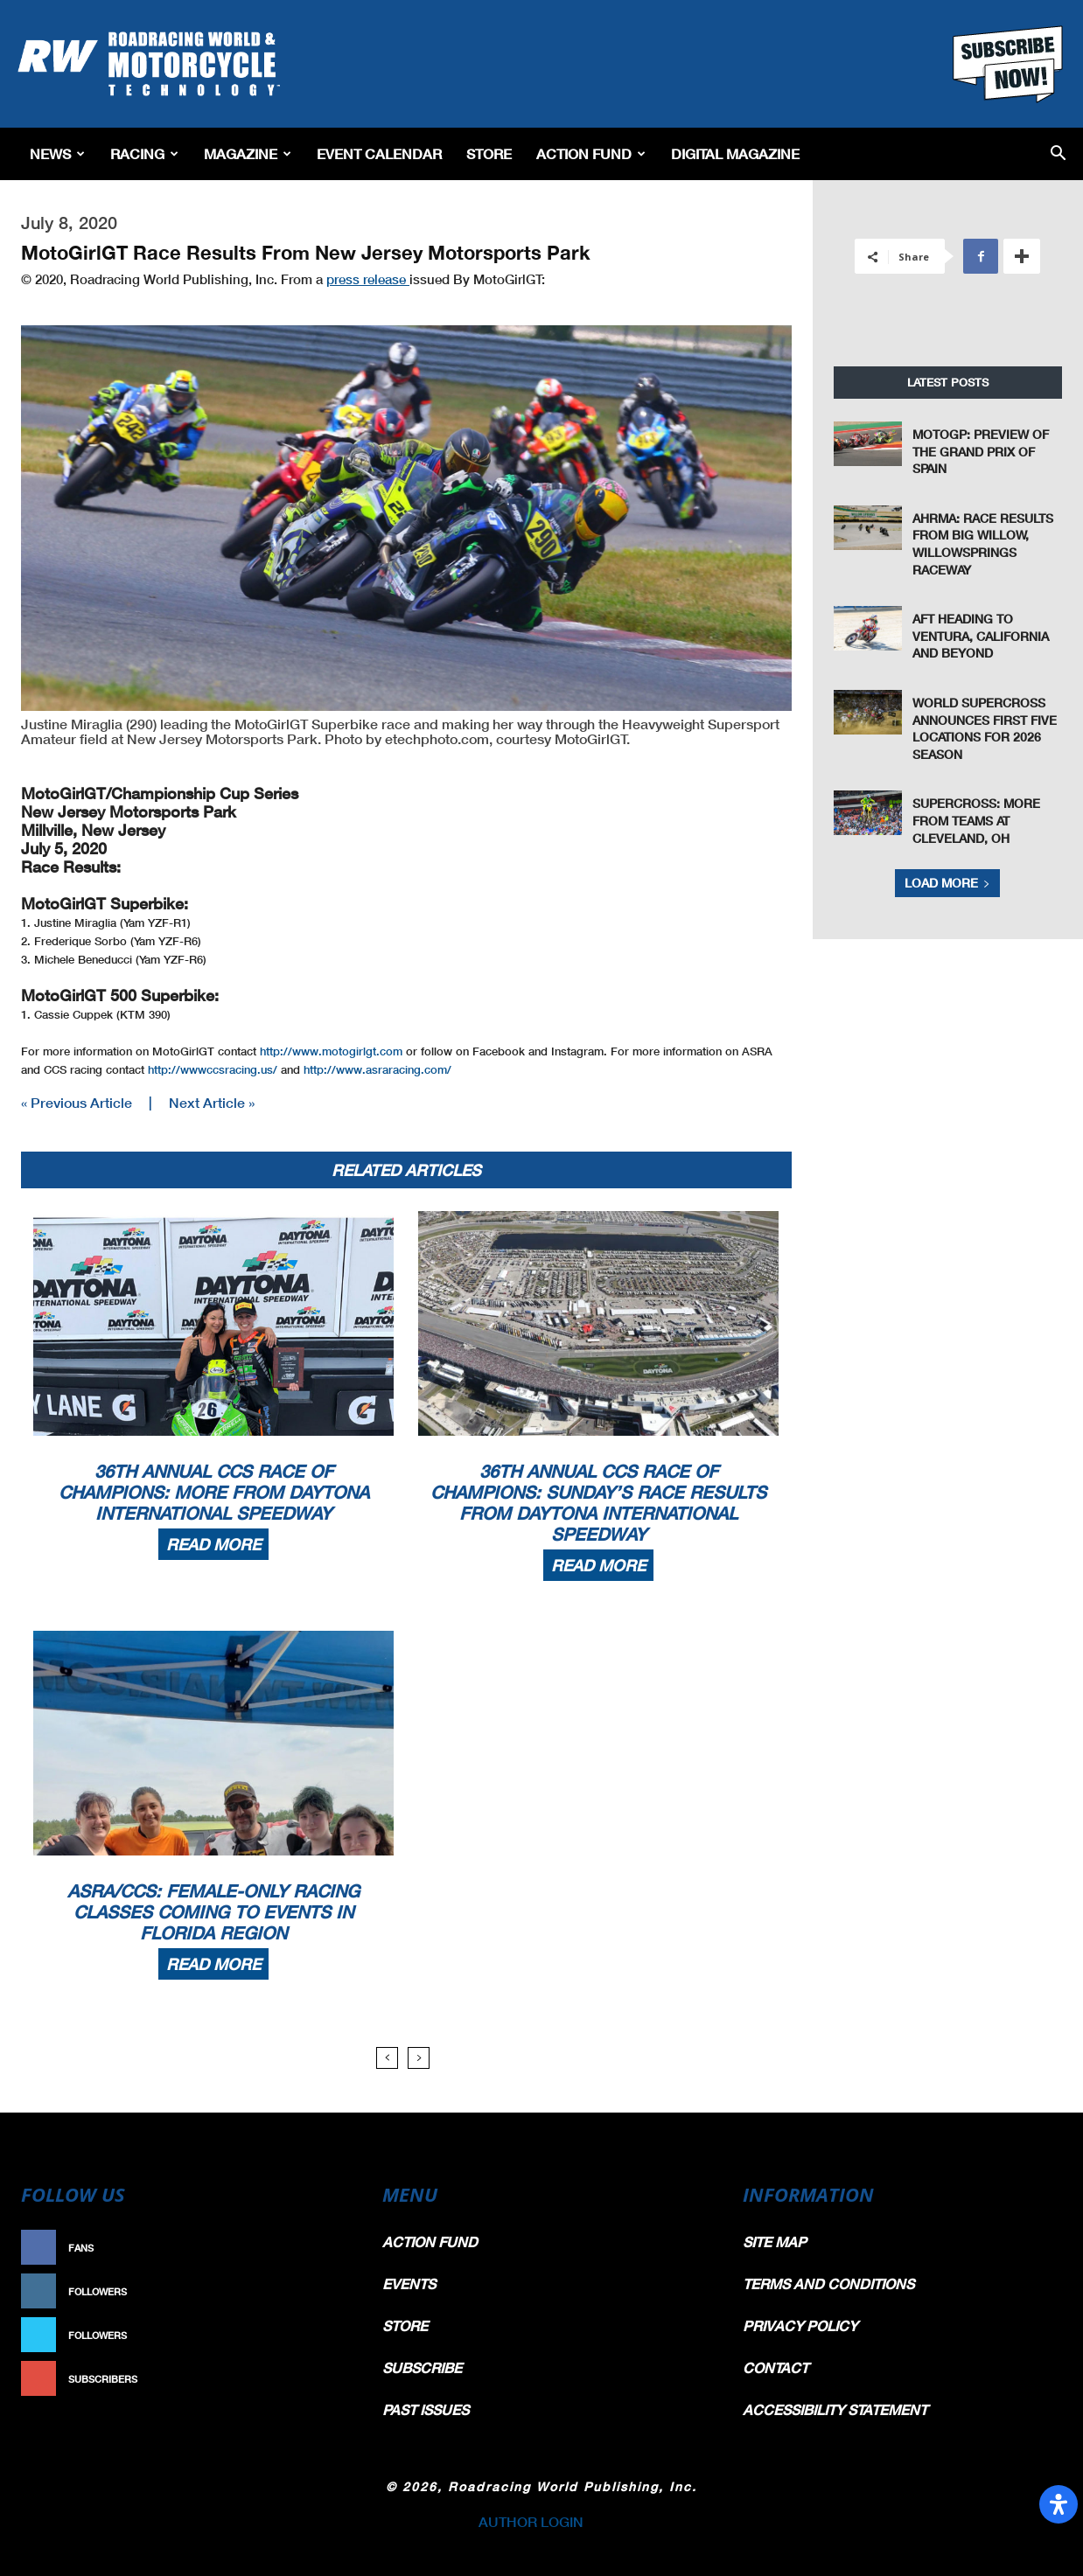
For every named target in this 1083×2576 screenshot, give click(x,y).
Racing (144, 153)
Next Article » (212, 1102)
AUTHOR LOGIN (531, 2521)
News (57, 153)
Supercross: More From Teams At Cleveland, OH (976, 820)
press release (367, 279)
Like (329, 2247)
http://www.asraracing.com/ (377, 1069)
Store (489, 153)
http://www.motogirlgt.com (331, 1051)
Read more (213, 1544)
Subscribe (312, 2379)
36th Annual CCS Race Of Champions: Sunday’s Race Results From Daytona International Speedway (598, 1502)
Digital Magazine (735, 153)
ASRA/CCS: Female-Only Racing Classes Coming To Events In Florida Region (213, 1911)
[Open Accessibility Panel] (1058, 2504)
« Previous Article (76, 1102)
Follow (320, 2291)
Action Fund (591, 153)
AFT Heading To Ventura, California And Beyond (980, 635)
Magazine (247, 153)
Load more (947, 882)
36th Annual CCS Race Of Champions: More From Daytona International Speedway (214, 1491)
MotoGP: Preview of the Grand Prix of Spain (980, 451)
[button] (1058, 154)
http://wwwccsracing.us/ (212, 1069)
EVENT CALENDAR (379, 153)
